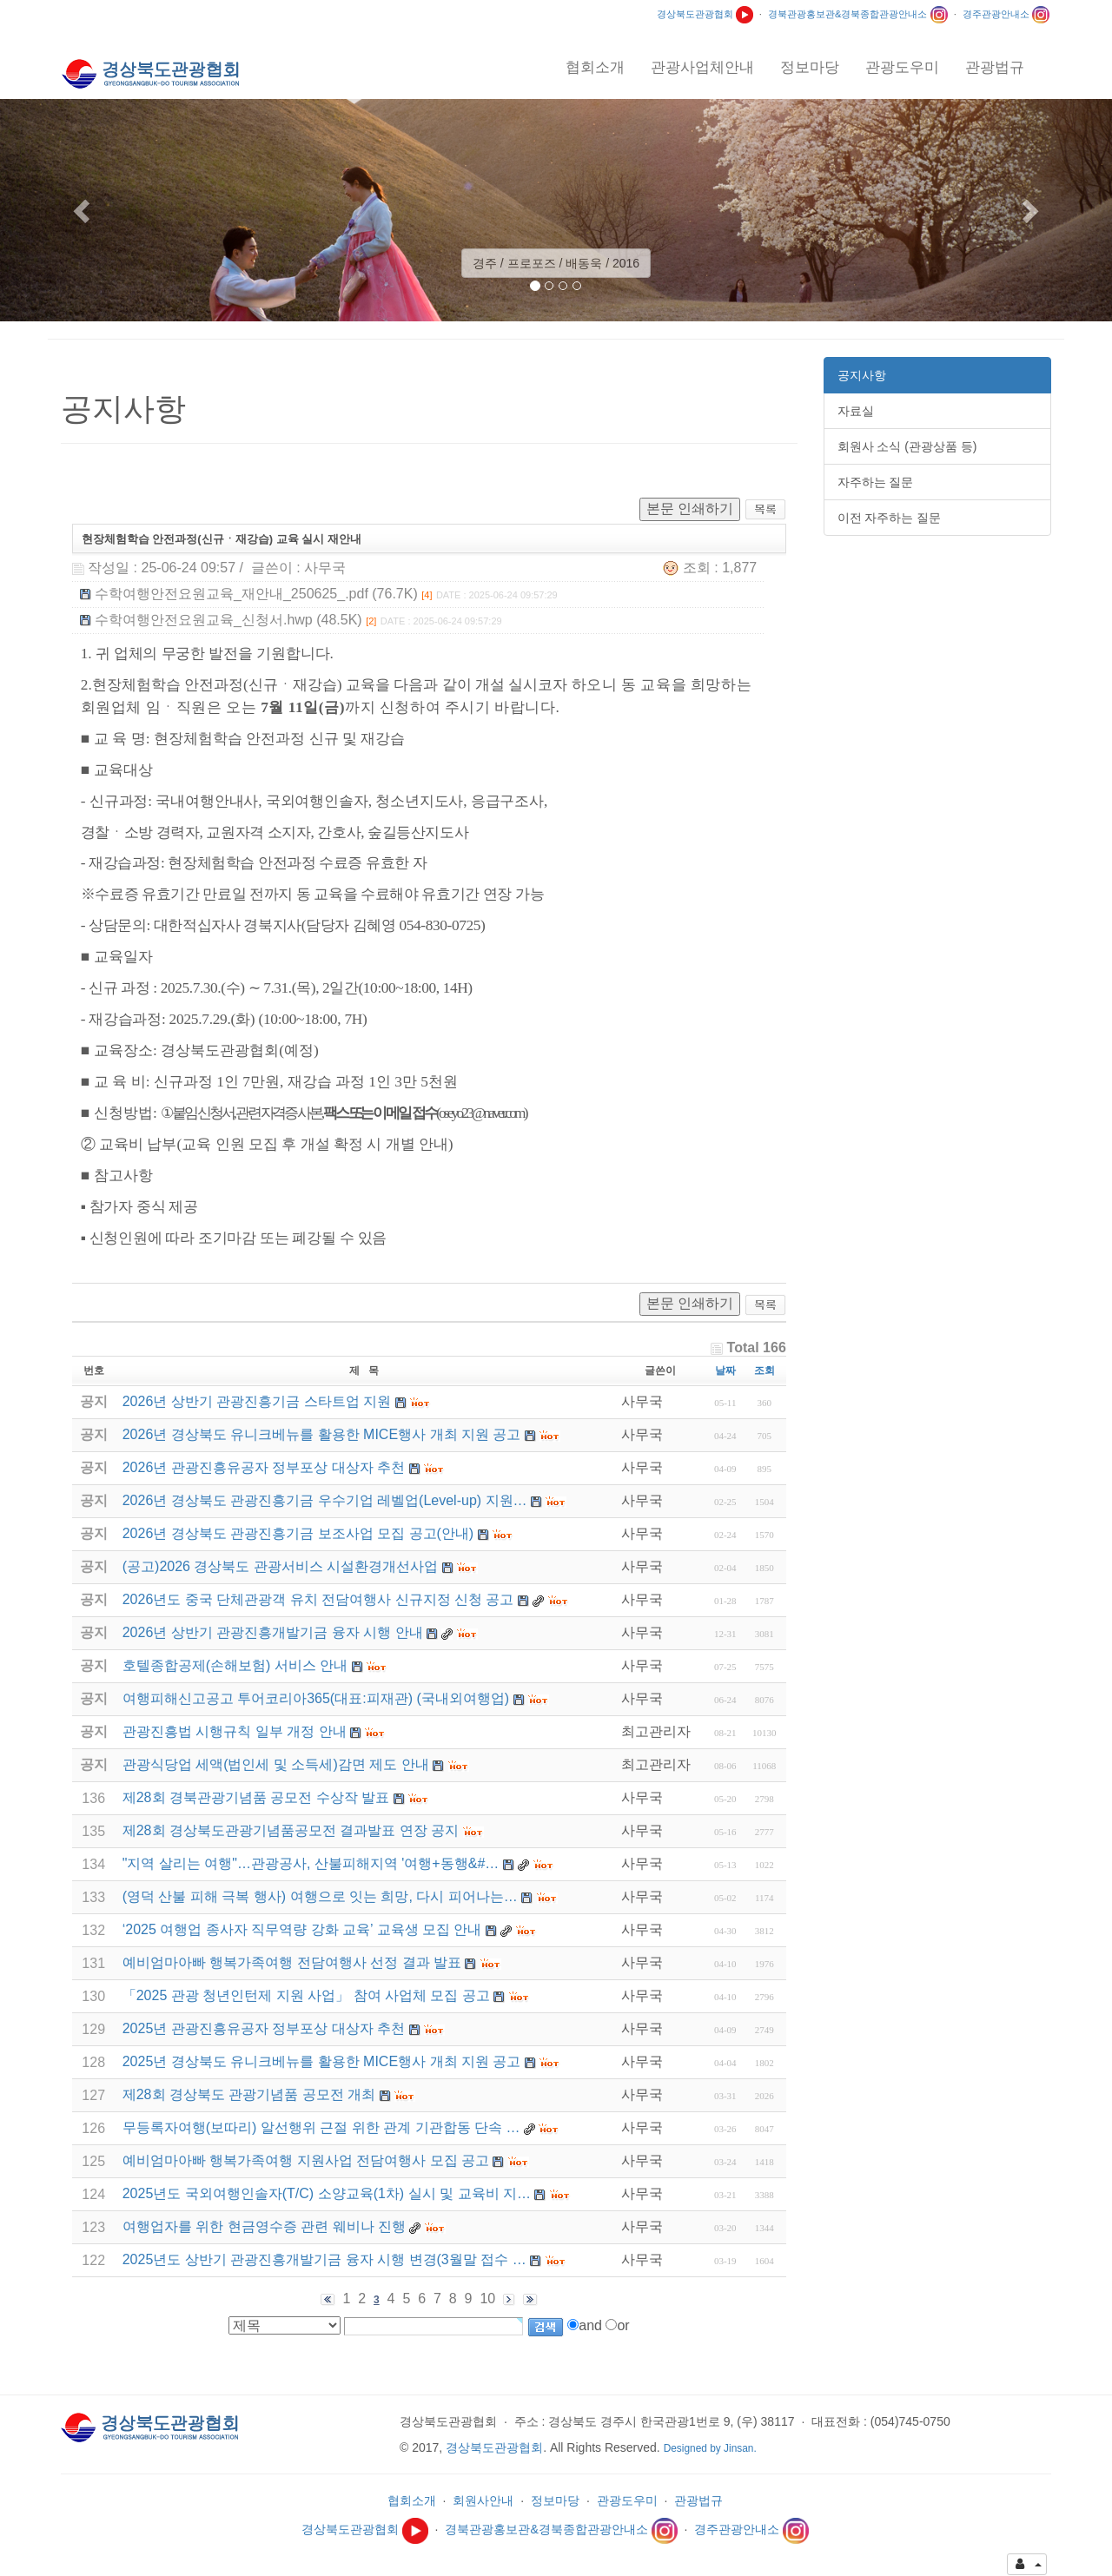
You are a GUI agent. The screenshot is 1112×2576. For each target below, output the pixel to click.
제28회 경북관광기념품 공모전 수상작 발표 (256, 1797)
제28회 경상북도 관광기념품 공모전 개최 (249, 2094)
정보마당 (555, 2500)
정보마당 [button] (809, 67)
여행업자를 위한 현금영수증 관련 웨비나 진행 (264, 2226)
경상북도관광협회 (705, 14)
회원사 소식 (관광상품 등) (907, 446)
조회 (764, 1370)
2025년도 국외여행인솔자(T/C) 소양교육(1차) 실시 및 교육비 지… (326, 2193)
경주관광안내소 (1006, 14)
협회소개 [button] (595, 67)
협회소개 (411, 2500)
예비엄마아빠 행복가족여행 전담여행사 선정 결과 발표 (291, 1962)
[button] (83, 210)
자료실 (855, 411)
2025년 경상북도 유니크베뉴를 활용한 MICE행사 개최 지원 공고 (321, 2061)
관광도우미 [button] (902, 67)
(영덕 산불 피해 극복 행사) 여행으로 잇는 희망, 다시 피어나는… (320, 1896)
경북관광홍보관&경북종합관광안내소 (858, 14)
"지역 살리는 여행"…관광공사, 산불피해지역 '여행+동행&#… (311, 1863)
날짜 (725, 1370)
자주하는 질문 (875, 482)
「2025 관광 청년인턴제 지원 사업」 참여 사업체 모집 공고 (306, 1995)
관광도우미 (627, 2500)
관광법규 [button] (994, 67)
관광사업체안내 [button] (702, 67)
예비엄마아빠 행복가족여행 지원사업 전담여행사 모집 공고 (305, 2160)
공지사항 (861, 375)
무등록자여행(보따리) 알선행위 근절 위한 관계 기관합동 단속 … (321, 2127)
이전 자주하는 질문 (889, 518)
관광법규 (698, 2500)
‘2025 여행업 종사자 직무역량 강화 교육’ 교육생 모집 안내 (302, 1929)
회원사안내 (483, 2500)
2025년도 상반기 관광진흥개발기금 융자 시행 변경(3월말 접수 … (324, 2259)
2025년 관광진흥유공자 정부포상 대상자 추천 (263, 2028)
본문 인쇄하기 (689, 508)
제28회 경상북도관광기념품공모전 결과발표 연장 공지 (291, 1830)
